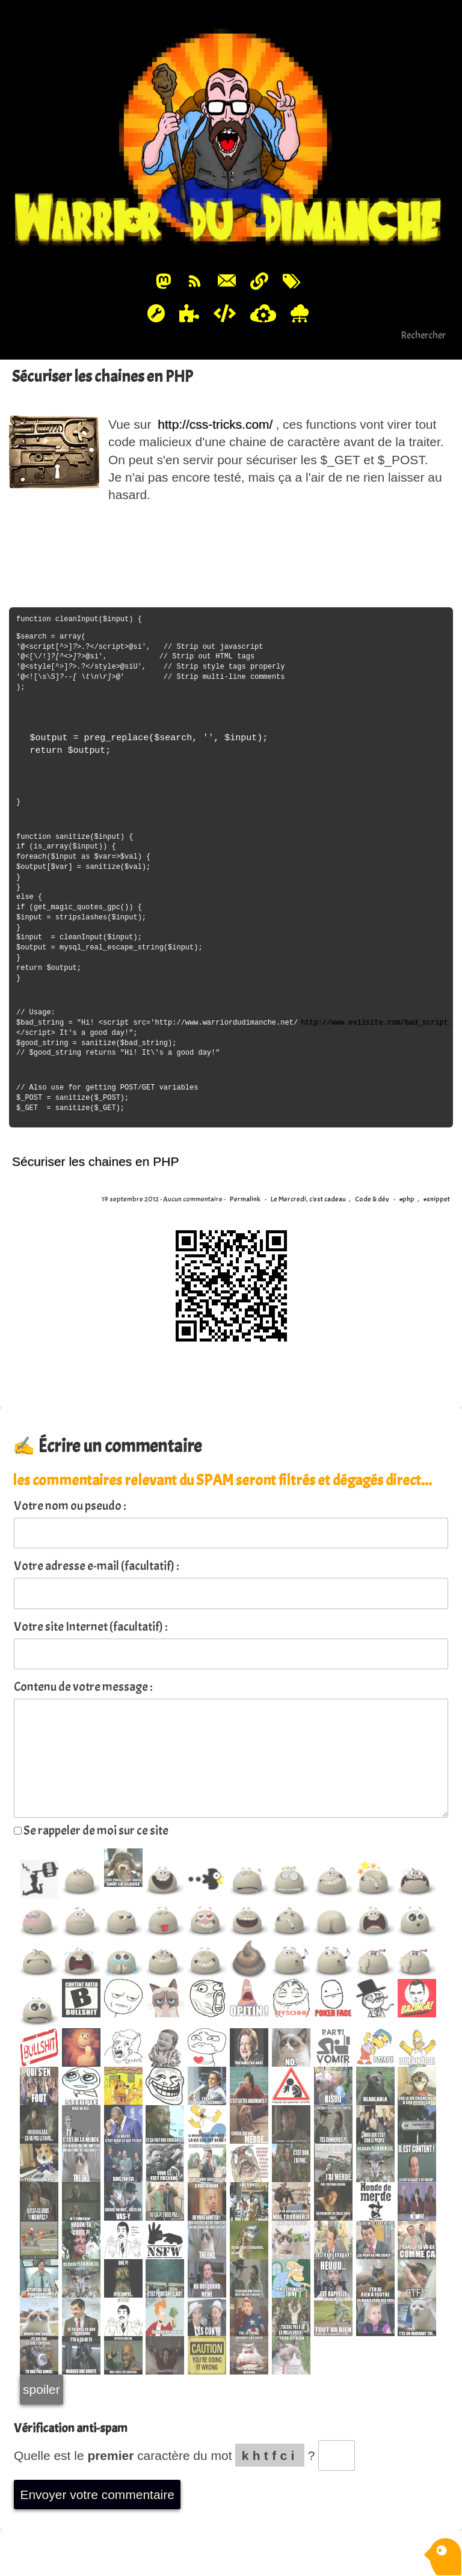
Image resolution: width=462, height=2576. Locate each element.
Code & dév (372, 1199)
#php (406, 1199)
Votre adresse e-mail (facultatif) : (96, 1566)
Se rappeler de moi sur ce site (91, 1830)
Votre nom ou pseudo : (70, 1505)
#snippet (437, 1199)
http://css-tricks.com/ (215, 424)
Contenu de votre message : (83, 1686)
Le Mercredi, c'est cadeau (308, 1199)
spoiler (41, 2389)
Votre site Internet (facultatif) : (91, 1626)
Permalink (245, 1199)
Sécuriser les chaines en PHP (102, 376)
